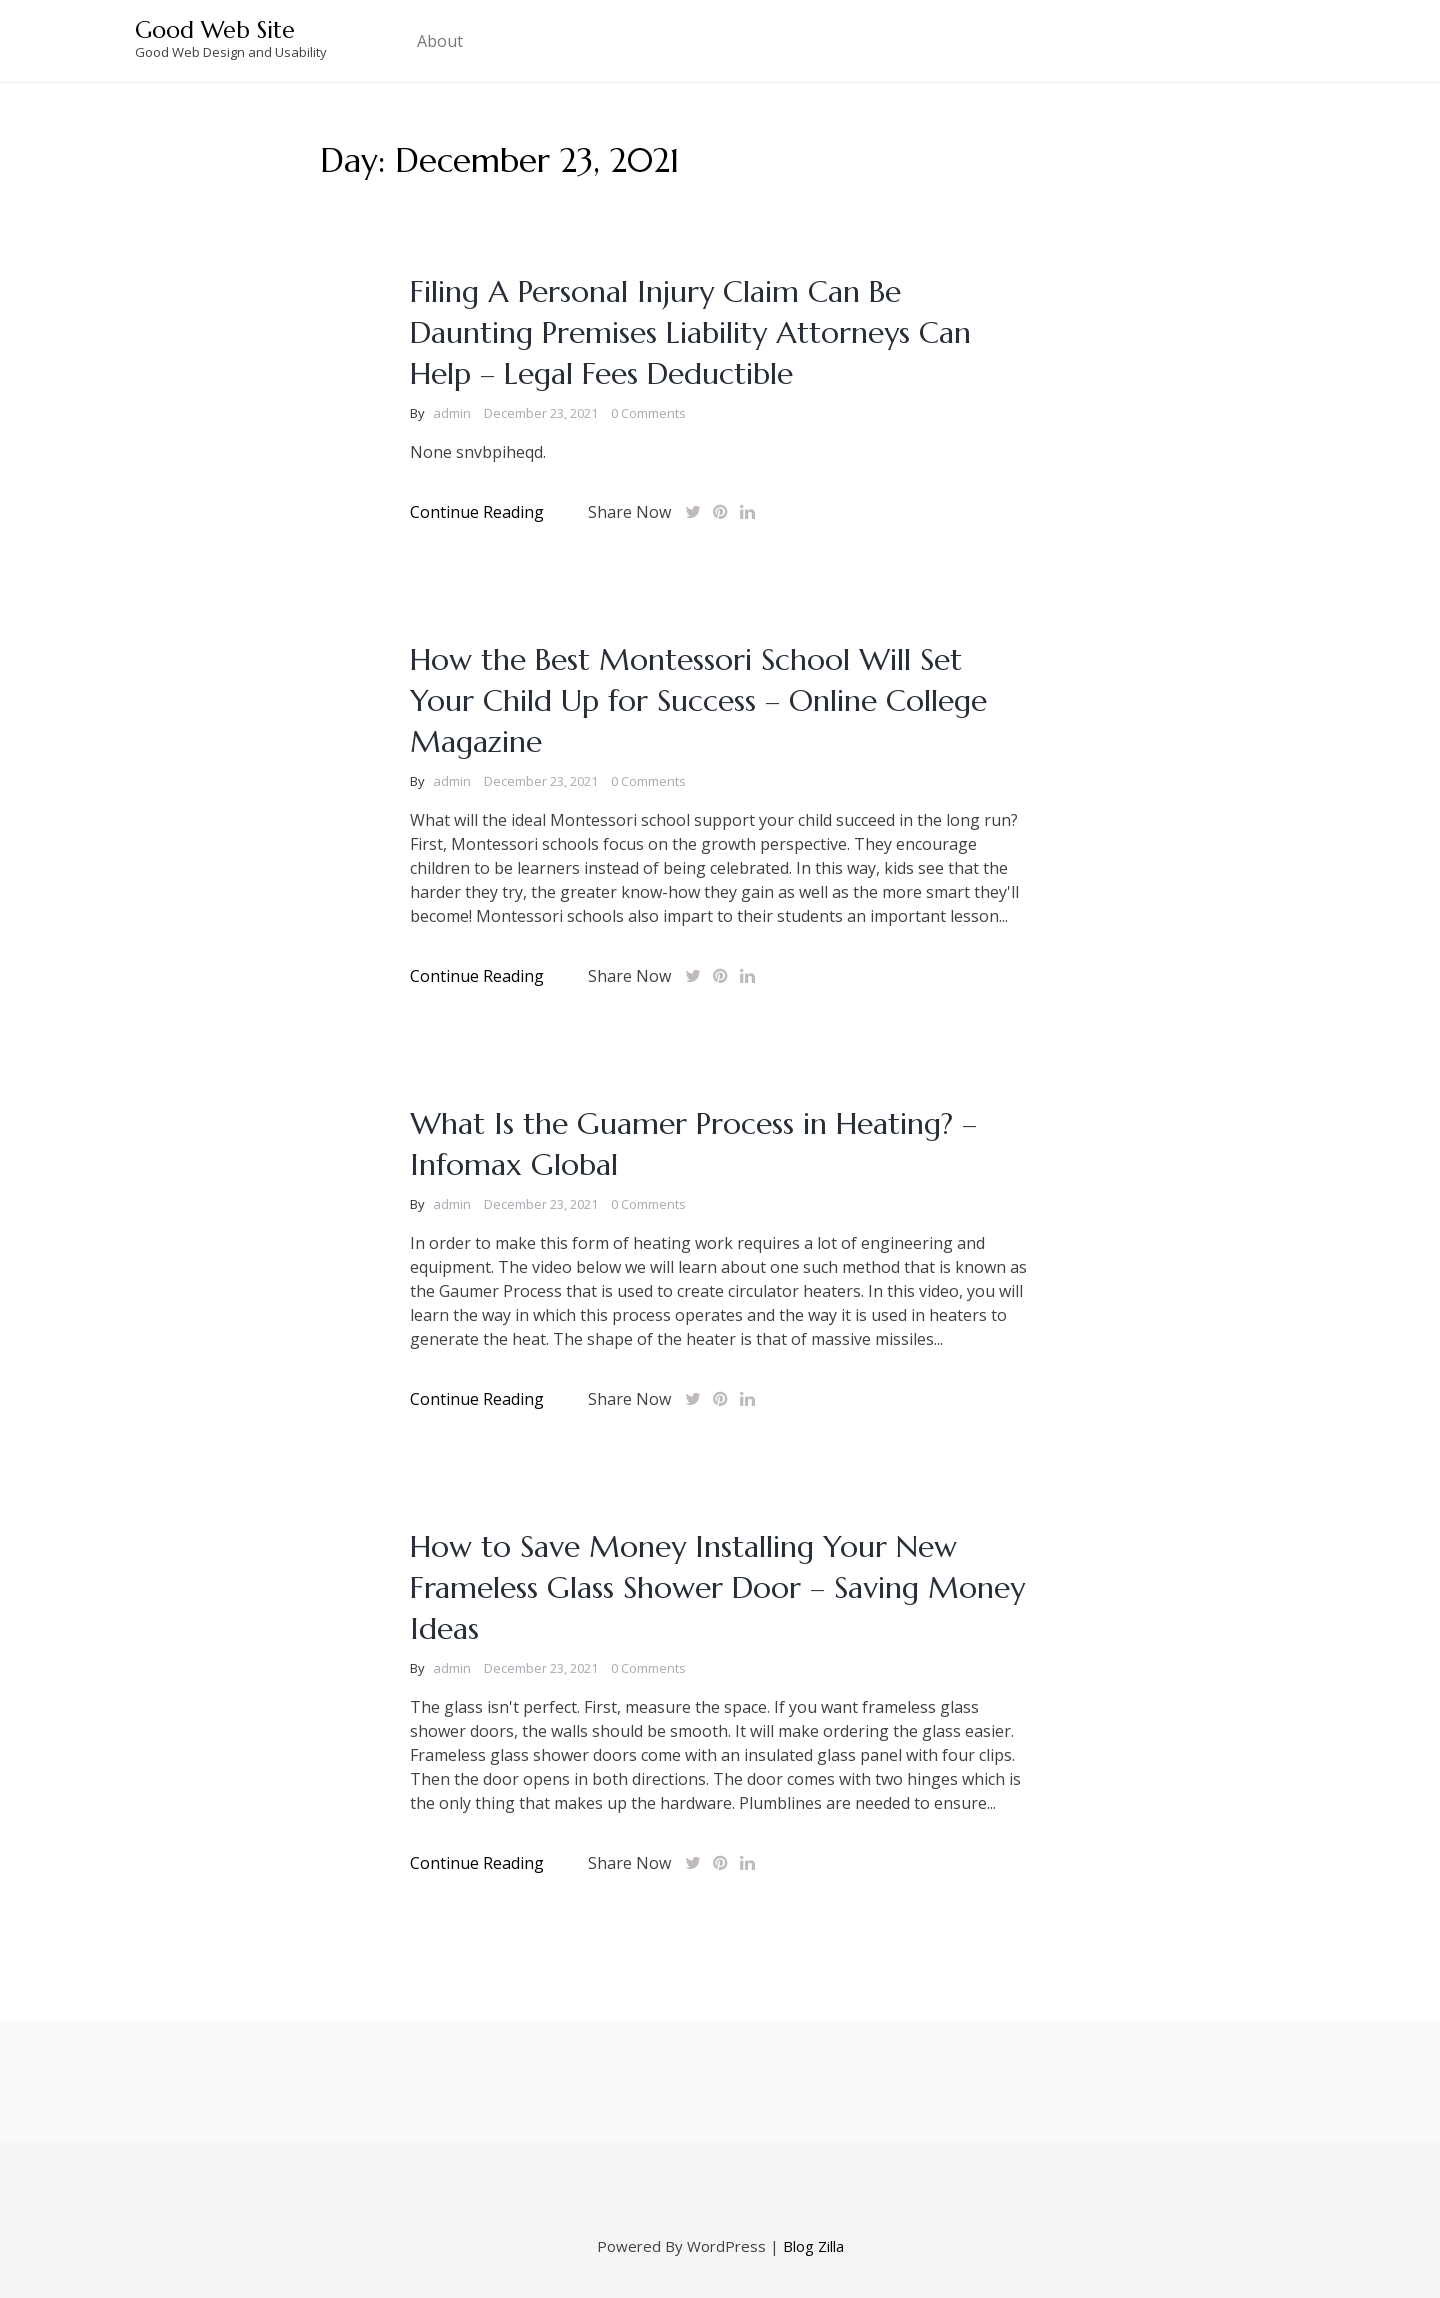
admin (452, 413)
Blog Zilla (813, 2246)
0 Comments (648, 413)
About (440, 41)
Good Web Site (215, 30)
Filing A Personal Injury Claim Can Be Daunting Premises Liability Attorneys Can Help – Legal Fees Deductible (690, 332)
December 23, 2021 (541, 413)
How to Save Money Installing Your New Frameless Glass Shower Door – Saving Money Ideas (717, 1587)
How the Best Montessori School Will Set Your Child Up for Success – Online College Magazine (698, 700)
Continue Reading (477, 512)
